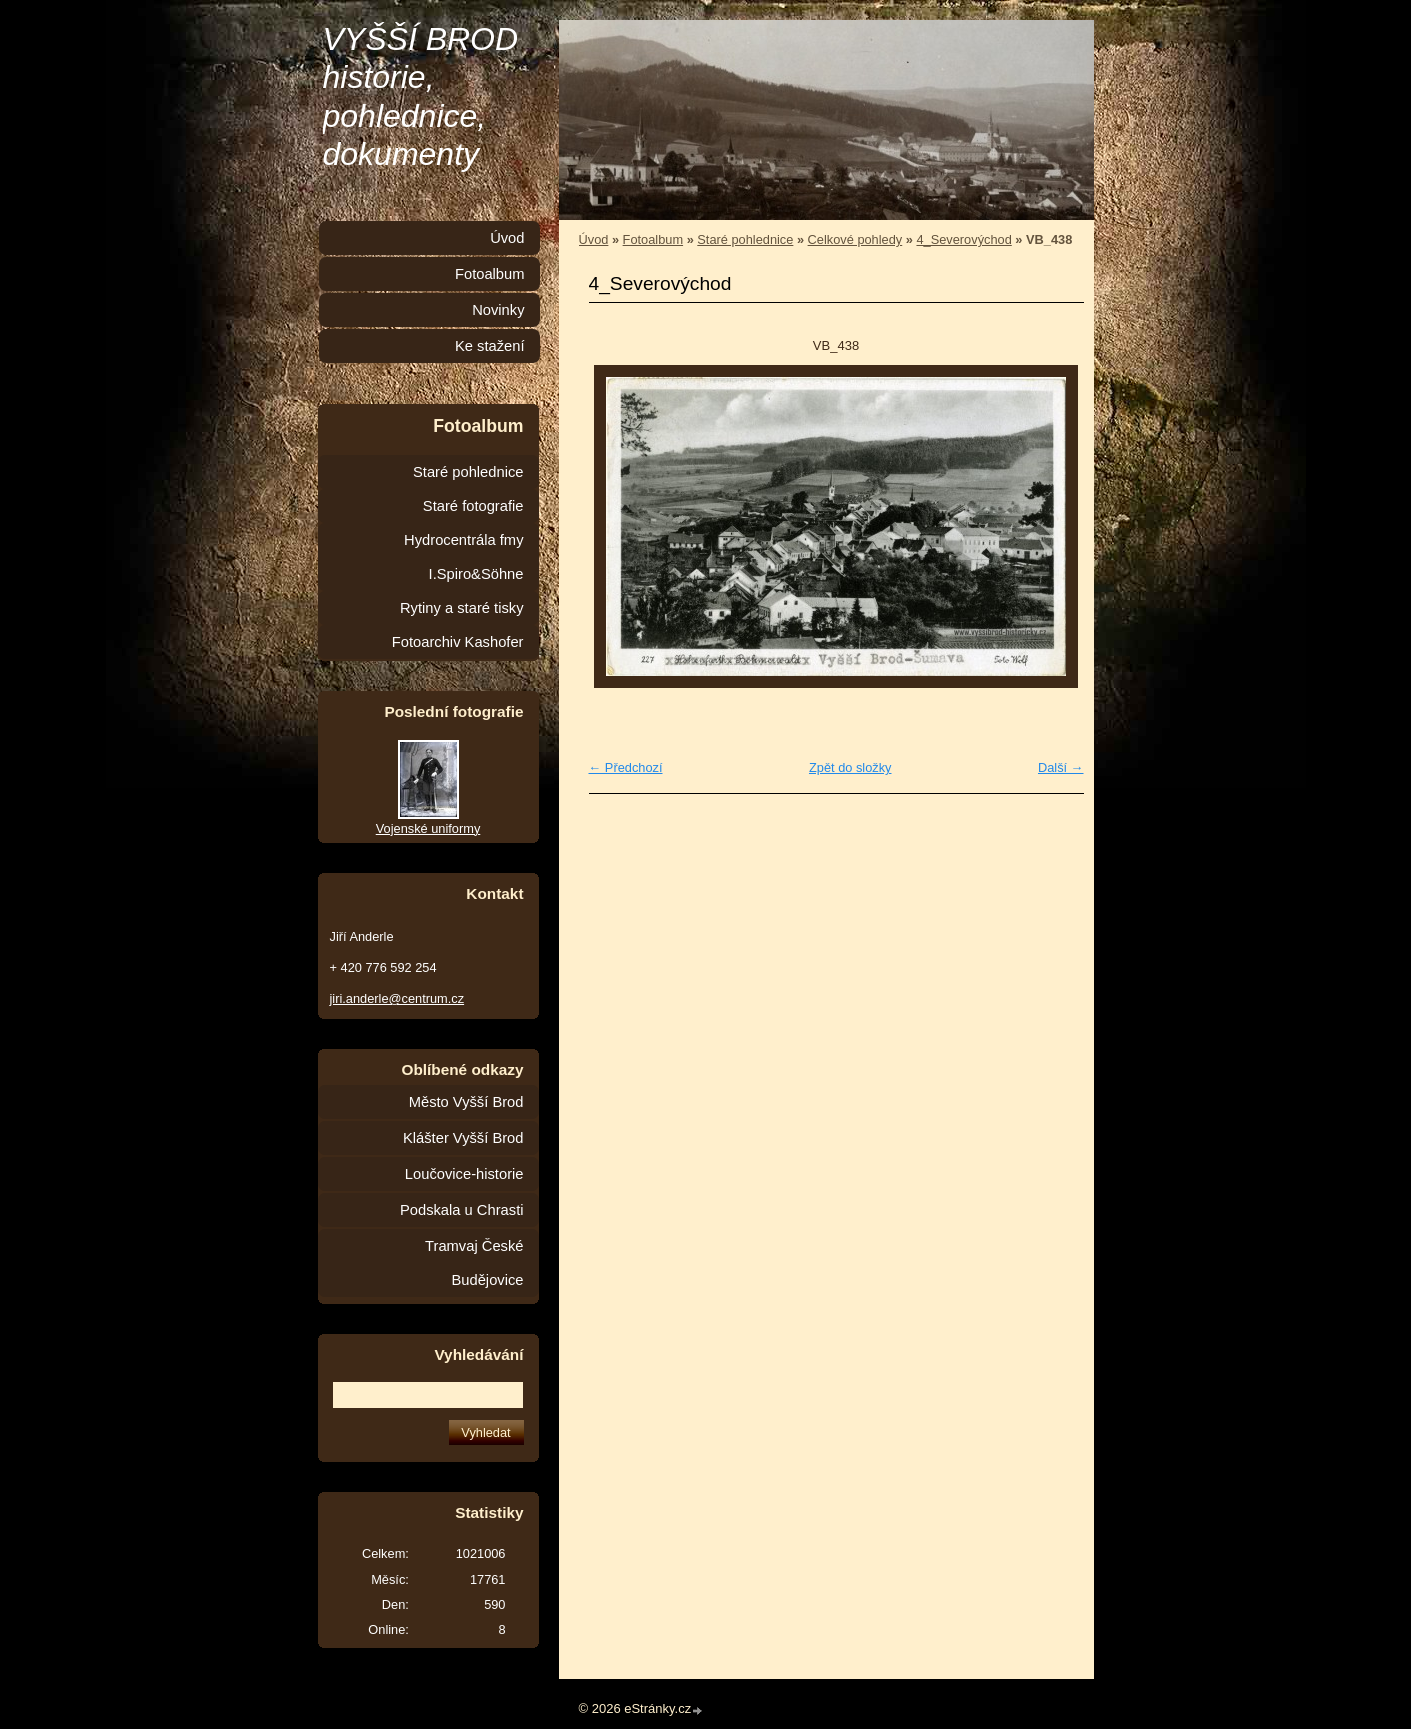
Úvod (594, 239)
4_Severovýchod (963, 239)
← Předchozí (626, 767)
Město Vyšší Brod (466, 1102)
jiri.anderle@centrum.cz (397, 998)
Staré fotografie (473, 506)
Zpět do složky (850, 767)
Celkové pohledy (855, 239)
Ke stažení (490, 346)
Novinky (498, 310)
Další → (1061, 767)
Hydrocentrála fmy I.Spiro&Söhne (463, 557)
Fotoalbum (653, 239)
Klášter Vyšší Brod (463, 1138)
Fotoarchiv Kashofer (458, 642)
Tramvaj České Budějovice (474, 1263)
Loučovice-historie (464, 1174)
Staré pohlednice (745, 239)
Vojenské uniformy (428, 828)
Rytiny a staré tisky (462, 608)
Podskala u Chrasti (462, 1210)
